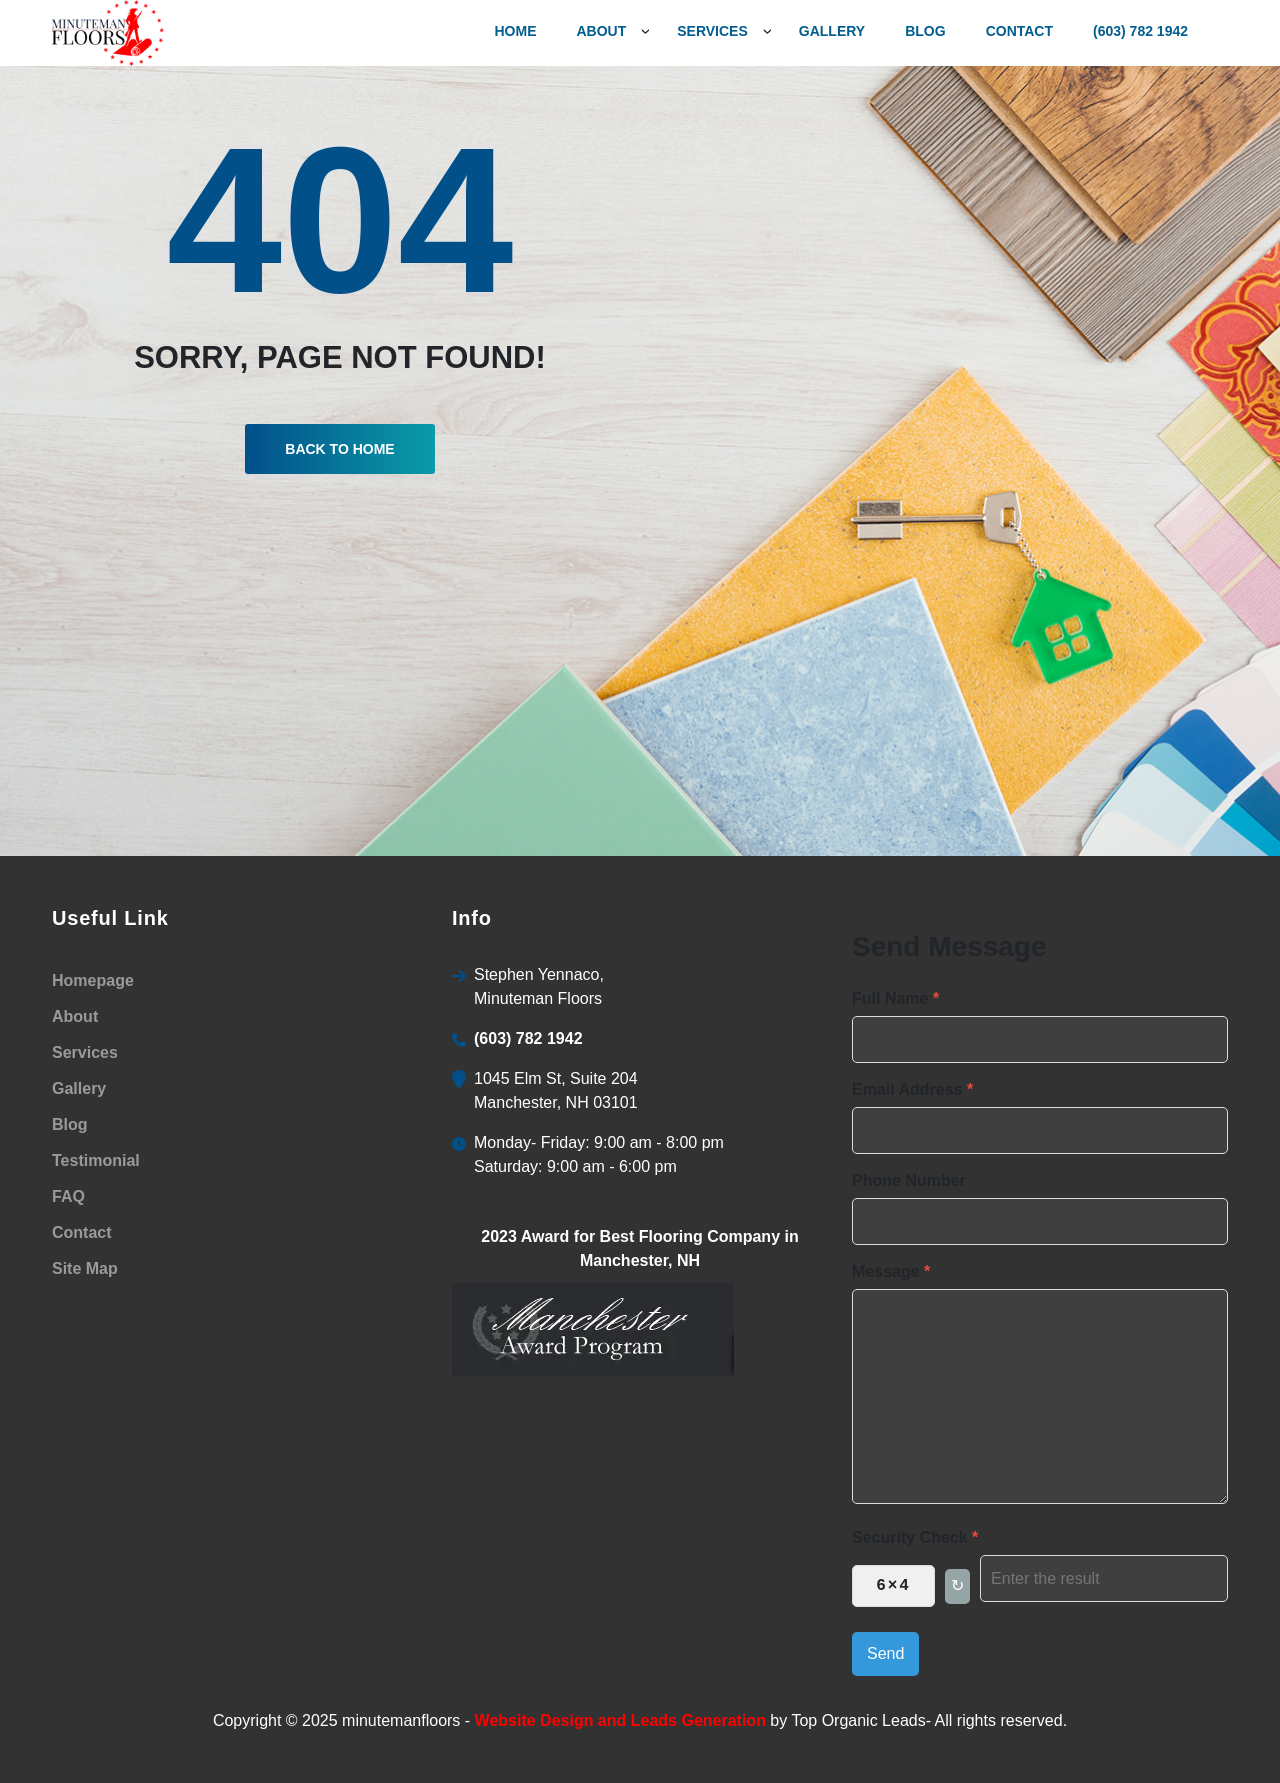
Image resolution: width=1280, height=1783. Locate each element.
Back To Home (339, 449)
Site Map (85, 1268)
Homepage (93, 980)
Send (885, 1653)
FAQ (68, 1196)
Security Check (915, 1537)
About (601, 31)
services (712, 31)
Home (515, 31)
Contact (1019, 31)
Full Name (895, 998)
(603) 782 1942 (1140, 31)
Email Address (912, 1089)
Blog (925, 31)
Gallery (79, 1088)
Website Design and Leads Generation (620, 1720)
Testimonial (96, 1160)
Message (891, 1271)
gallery (832, 31)
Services (85, 1052)
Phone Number (909, 1180)
